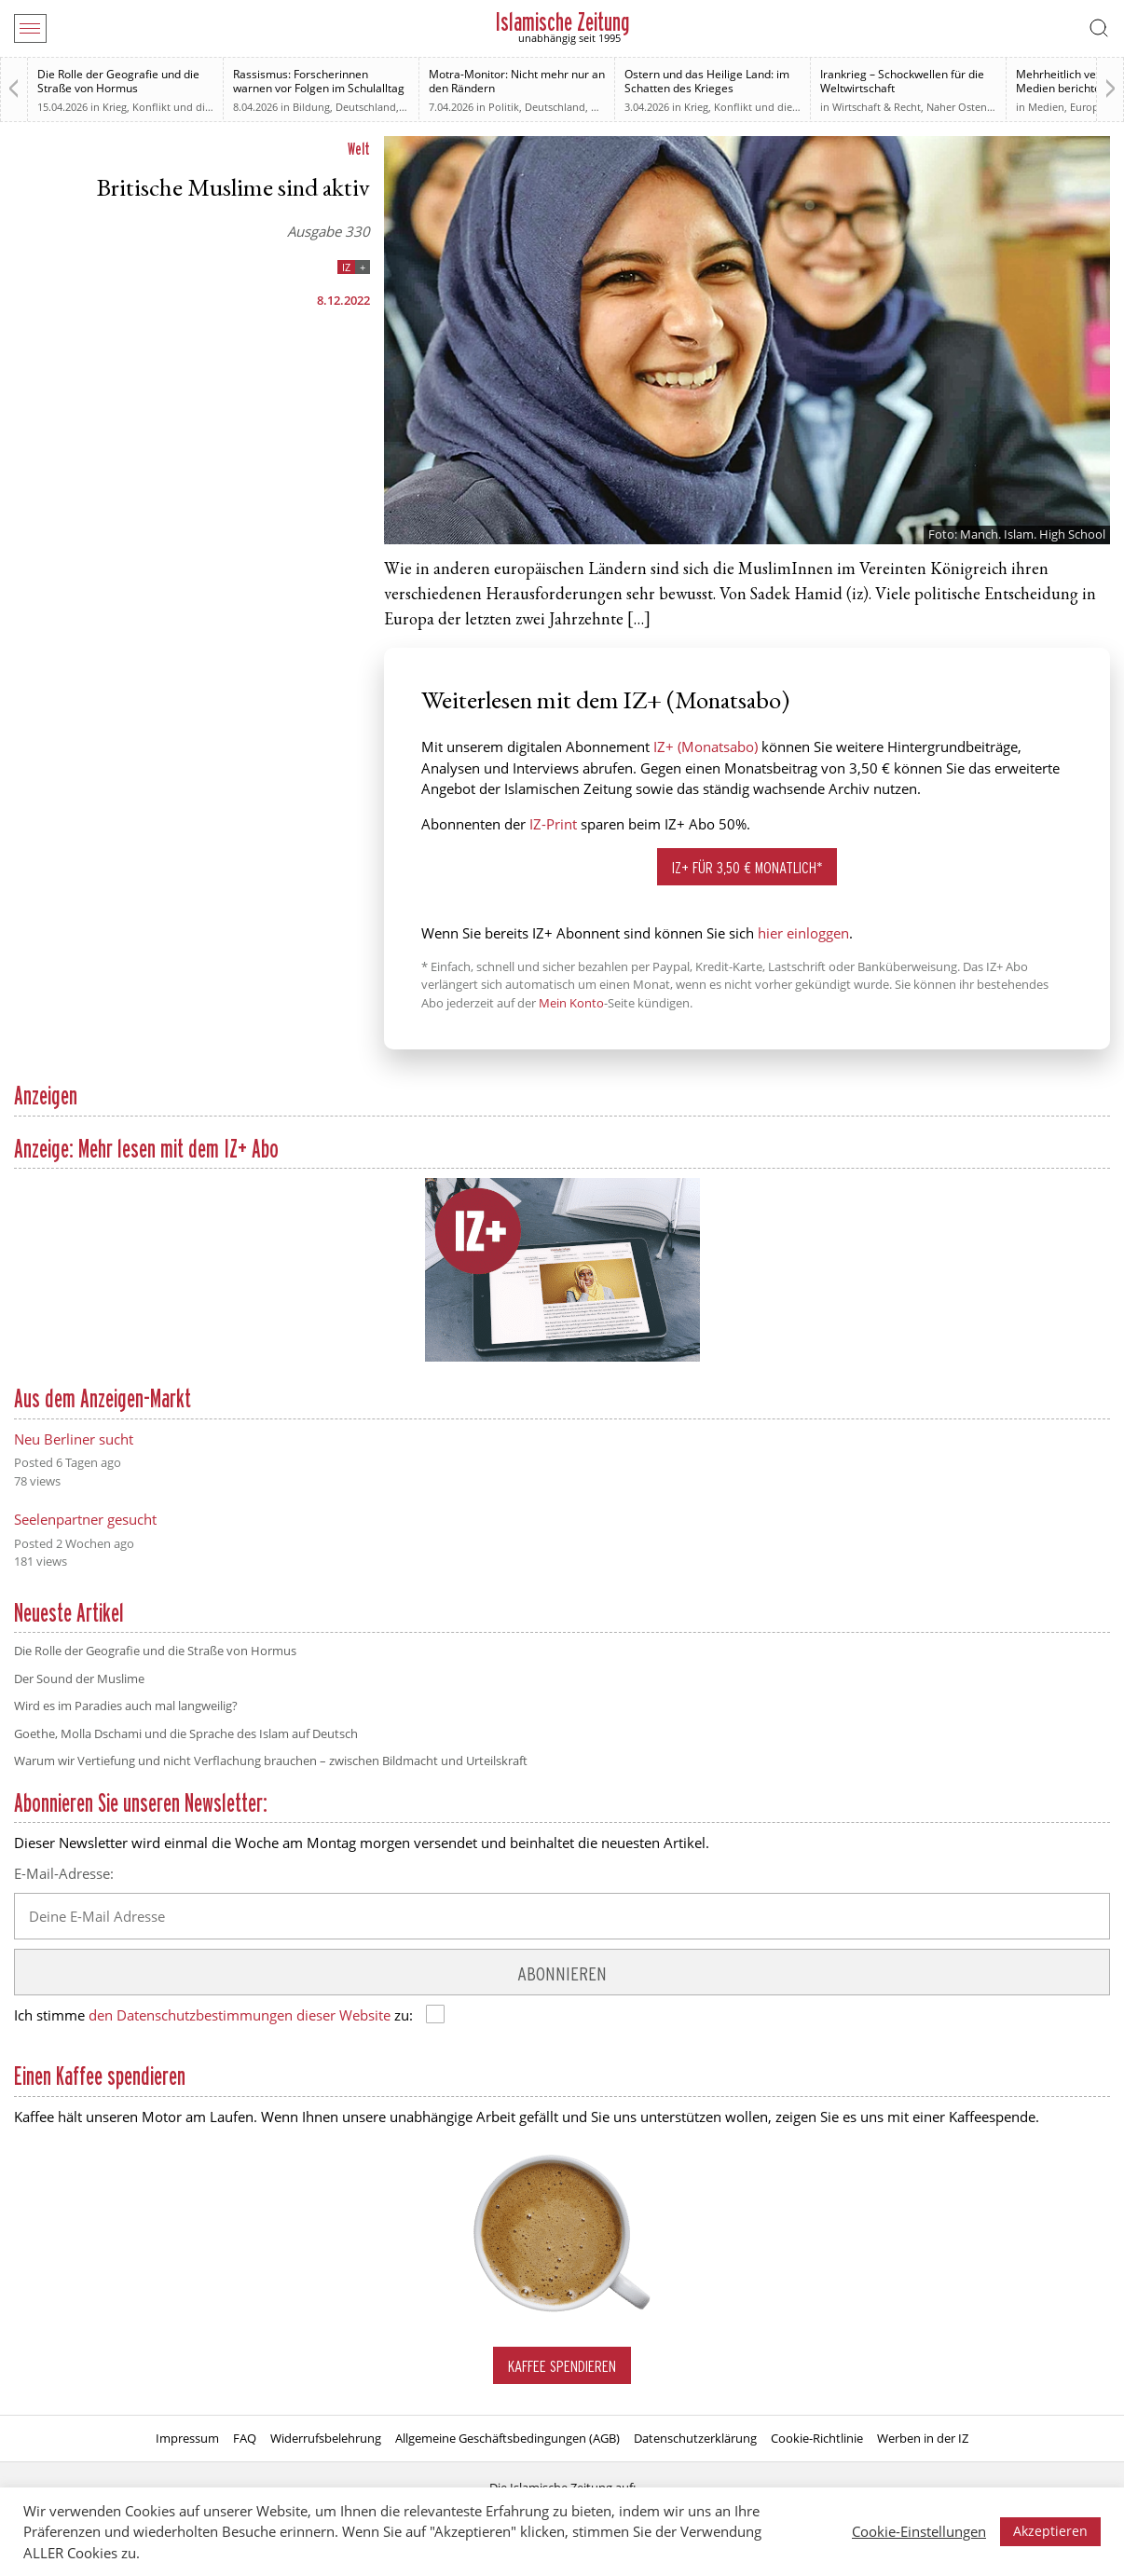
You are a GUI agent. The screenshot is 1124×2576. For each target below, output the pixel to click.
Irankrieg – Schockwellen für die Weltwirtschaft (902, 81)
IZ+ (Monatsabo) (705, 746)
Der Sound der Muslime (79, 1678)
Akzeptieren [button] (1050, 2531)
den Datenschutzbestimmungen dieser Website (240, 2015)
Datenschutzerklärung (695, 2438)
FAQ (244, 2438)
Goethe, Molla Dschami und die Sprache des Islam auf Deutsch (186, 1733)
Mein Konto (571, 1002)
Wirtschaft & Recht (876, 107)
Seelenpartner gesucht (85, 1519)
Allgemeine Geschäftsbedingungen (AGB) (507, 2438)
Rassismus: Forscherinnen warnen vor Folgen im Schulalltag (318, 81)
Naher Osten (956, 107)
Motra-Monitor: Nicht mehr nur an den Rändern (517, 81)
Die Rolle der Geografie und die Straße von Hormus (118, 81)
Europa (1087, 107)
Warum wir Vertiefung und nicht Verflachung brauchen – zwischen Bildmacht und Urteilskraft (271, 1760)
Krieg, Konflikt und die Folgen (174, 107)
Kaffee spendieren (562, 2366)
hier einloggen (803, 933)
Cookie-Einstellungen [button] (919, 2531)
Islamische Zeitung (562, 21)
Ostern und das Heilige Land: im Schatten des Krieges (706, 81)
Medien (1046, 107)
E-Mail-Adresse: (64, 1873)
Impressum (187, 2438)
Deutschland (366, 107)
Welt (359, 149)
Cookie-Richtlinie (817, 2438)
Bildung (311, 107)
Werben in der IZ (922, 2438)
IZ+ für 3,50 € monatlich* (747, 867)
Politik (503, 107)
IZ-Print (553, 824)
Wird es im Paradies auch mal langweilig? (126, 1705)
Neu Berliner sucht (73, 1439)
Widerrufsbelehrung (325, 2438)
